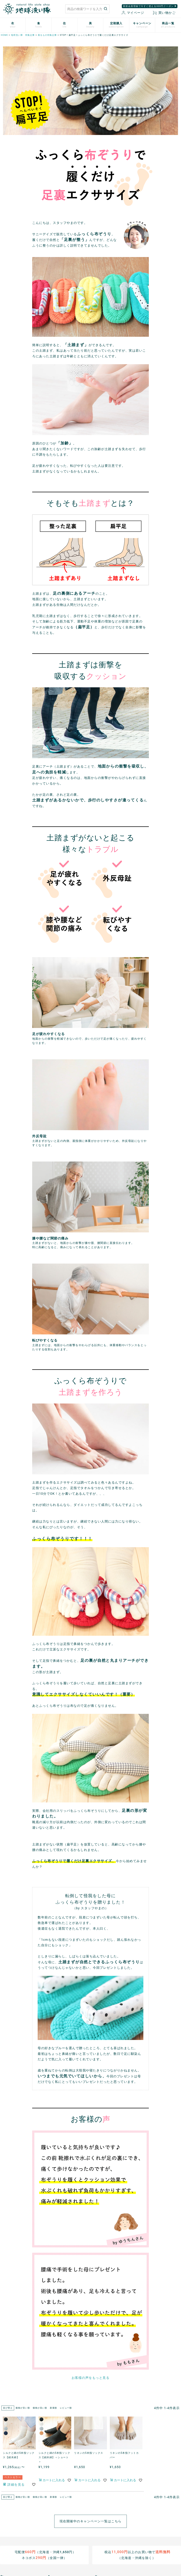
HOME (4, 35)
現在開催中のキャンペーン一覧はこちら (91, 2521)
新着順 (53, 2408)
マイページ (133, 13)
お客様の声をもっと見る (91, 2378)
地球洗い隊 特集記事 (23, 35)
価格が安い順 (23, 2408)
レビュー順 (66, 2408)
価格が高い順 (40, 2408)
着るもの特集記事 (47, 35)
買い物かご (164, 13)
